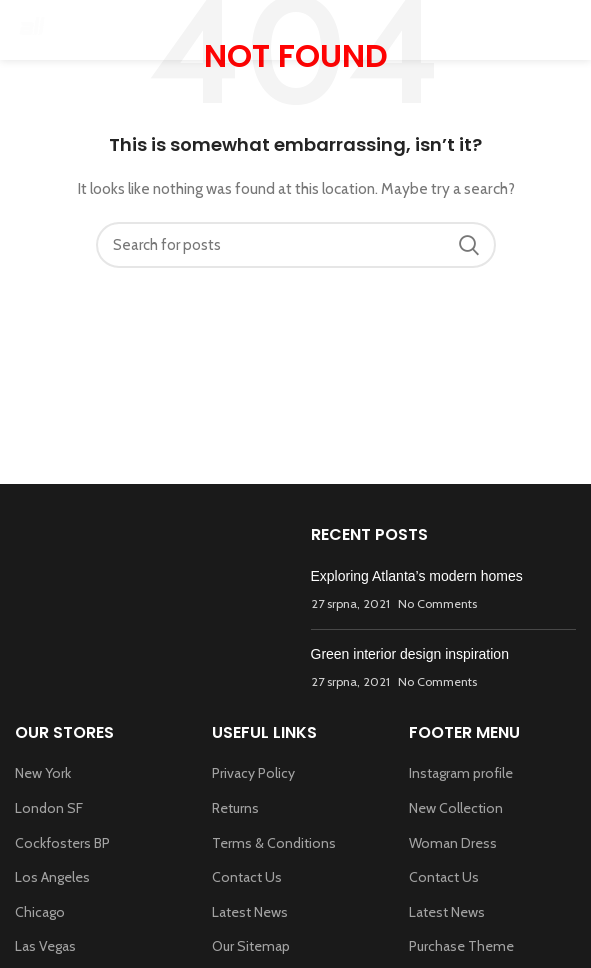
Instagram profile (461, 773)
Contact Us (247, 877)
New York (43, 773)
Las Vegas (45, 946)
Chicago (40, 912)
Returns (235, 808)
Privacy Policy (253, 773)
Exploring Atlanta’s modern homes (417, 576)
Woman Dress (453, 843)
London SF (49, 808)
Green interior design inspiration (410, 654)
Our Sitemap (251, 946)
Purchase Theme (461, 946)
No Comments (437, 603)
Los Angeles (52, 877)
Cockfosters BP (62, 843)
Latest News (250, 912)
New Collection (456, 808)
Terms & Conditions (274, 843)
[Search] (296, 245)
